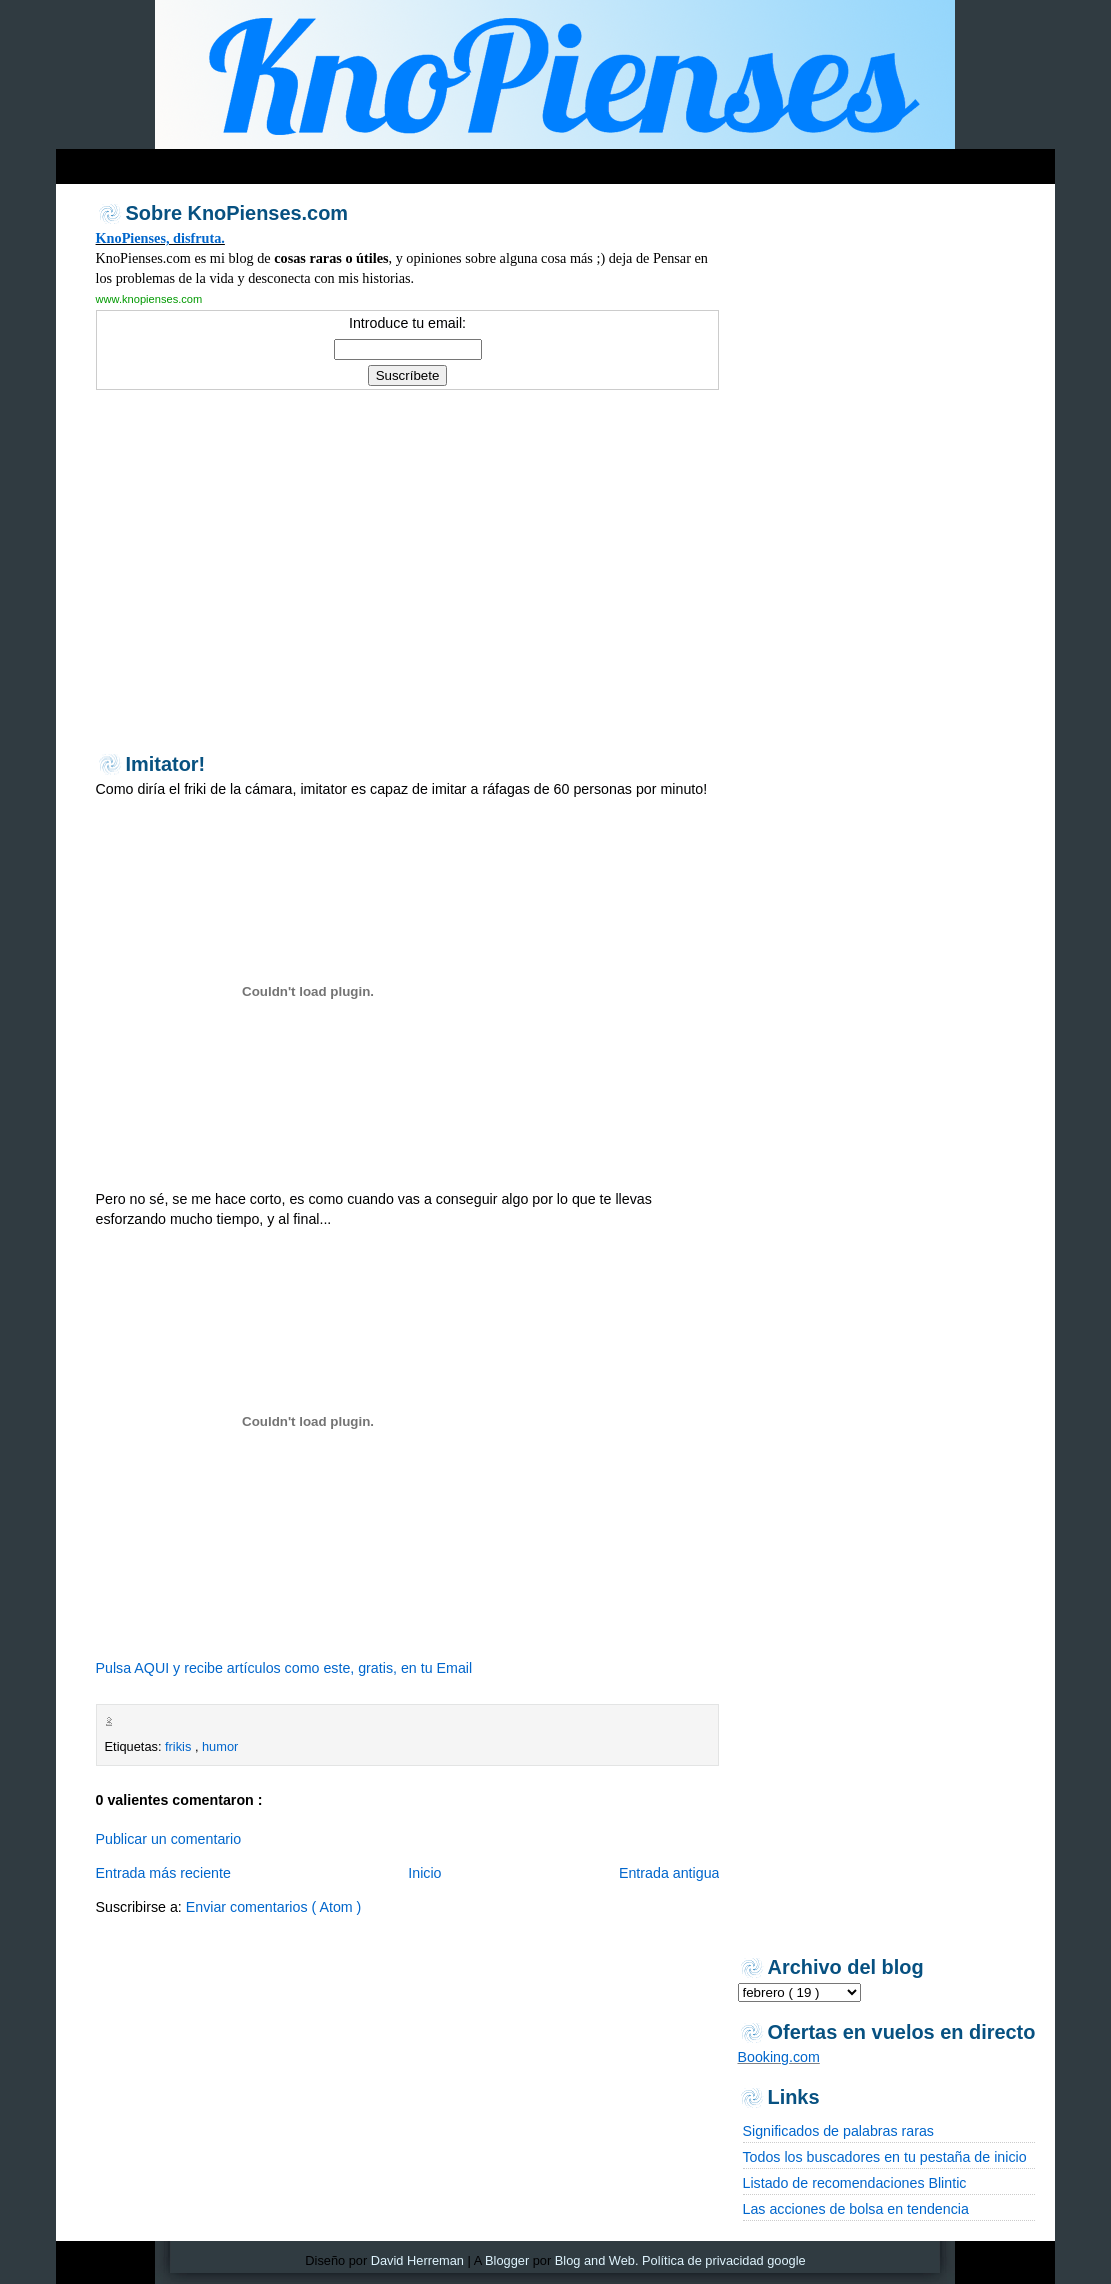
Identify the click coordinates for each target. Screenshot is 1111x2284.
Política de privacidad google (724, 2260)
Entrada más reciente (163, 1873)
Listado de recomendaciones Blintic (855, 2183)
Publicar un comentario (169, 1839)
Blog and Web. (597, 2260)
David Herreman (417, 2260)
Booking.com (779, 2057)
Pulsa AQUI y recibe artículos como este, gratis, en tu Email (284, 1668)
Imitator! (166, 764)
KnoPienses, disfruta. (160, 238)
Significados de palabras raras (838, 2131)
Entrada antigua (669, 1873)
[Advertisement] (440, 161)
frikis (180, 1746)
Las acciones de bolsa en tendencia (856, 2209)
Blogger (507, 2260)
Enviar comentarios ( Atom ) (274, 1907)
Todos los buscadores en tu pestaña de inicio (885, 2157)
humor (220, 1746)
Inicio (424, 1873)
